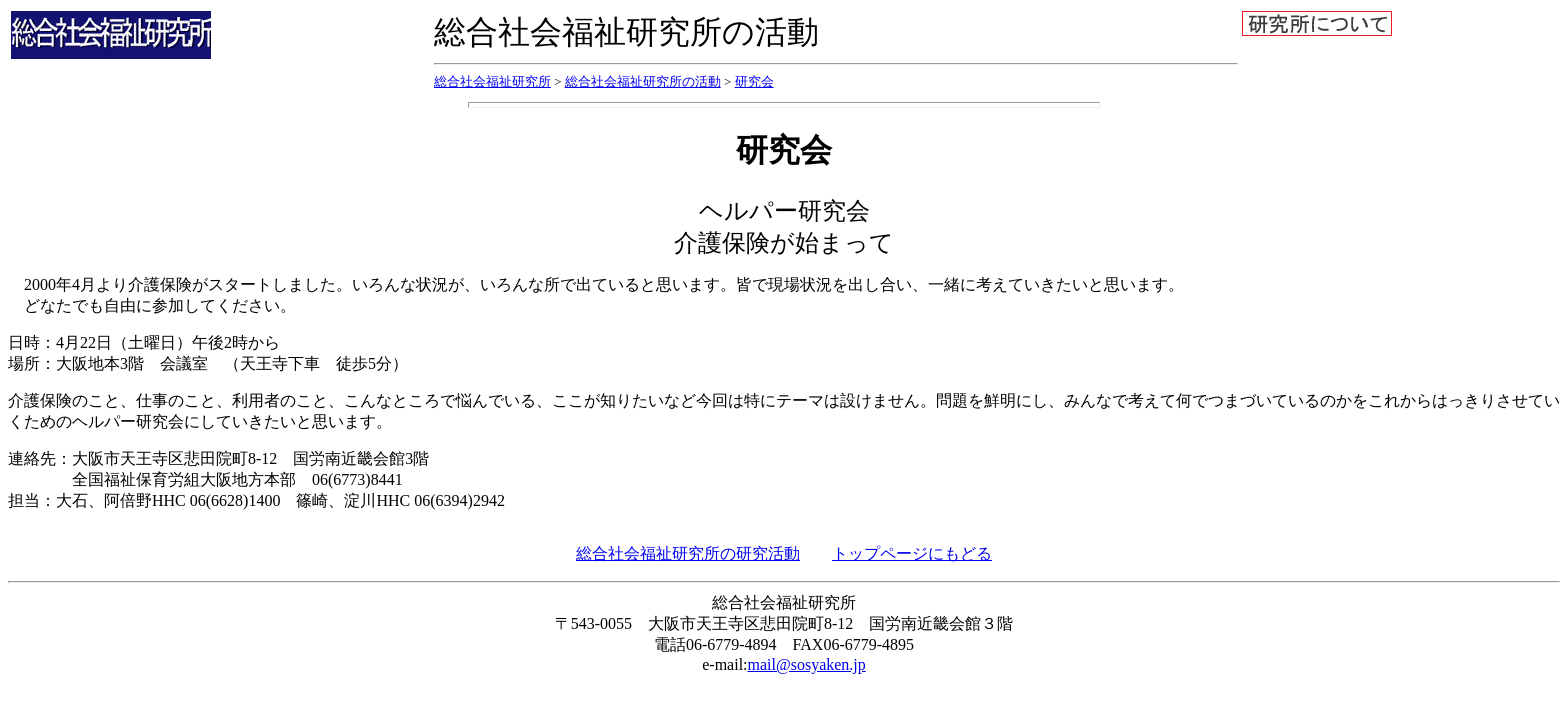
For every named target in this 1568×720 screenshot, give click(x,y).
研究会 (754, 81)
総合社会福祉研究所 (492, 81)
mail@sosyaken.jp (807, 664)
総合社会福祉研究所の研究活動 (688, 553)
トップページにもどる (912, 553)
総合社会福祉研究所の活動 (643, 81)
